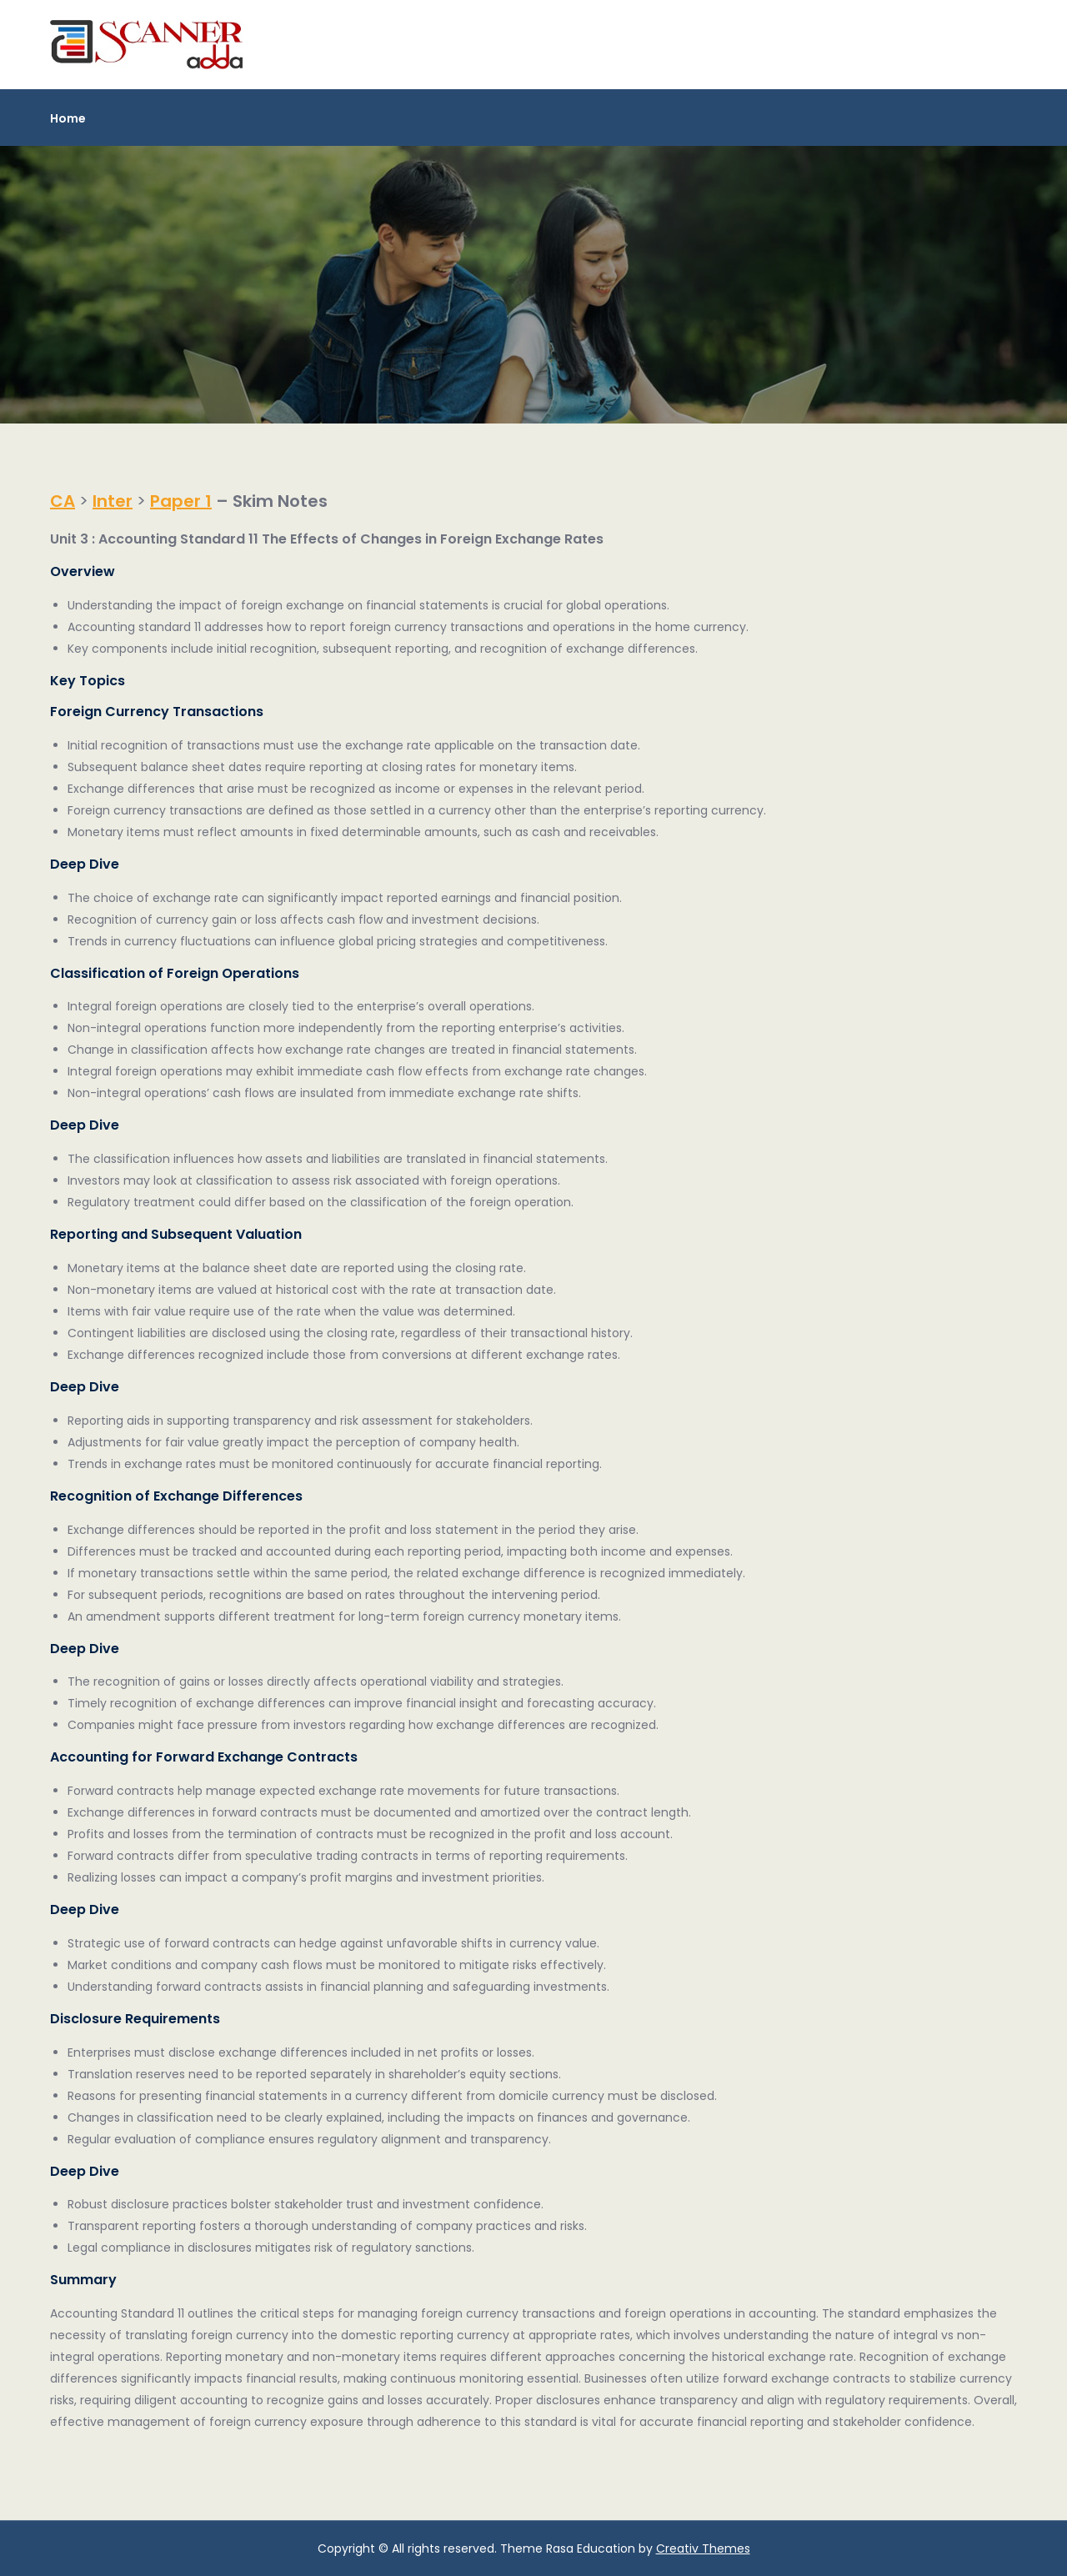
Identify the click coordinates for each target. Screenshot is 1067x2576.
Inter (113, 501)
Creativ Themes (703, 2548)
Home (68, 118)
